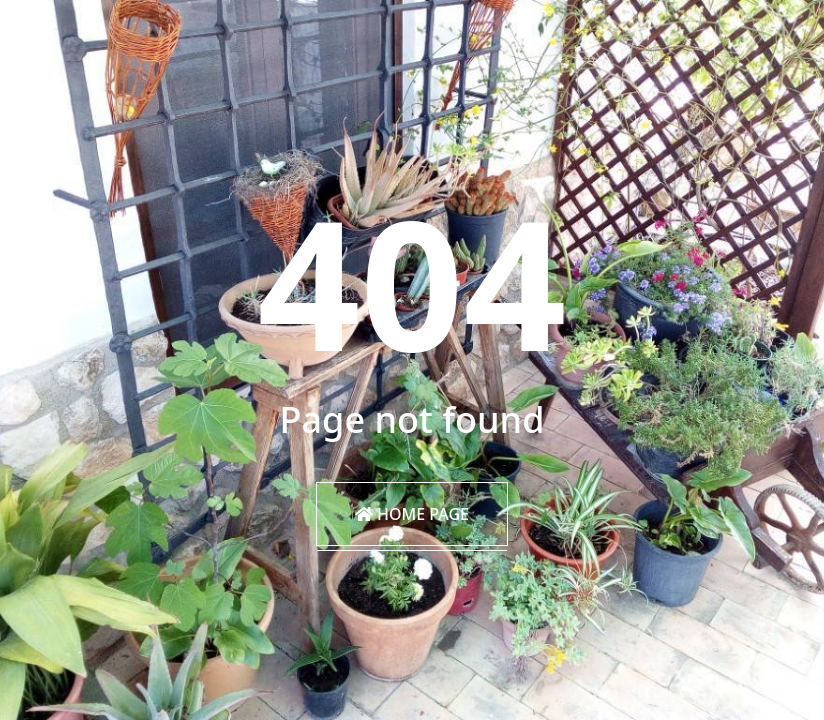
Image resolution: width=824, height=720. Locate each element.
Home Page (412, 514)
